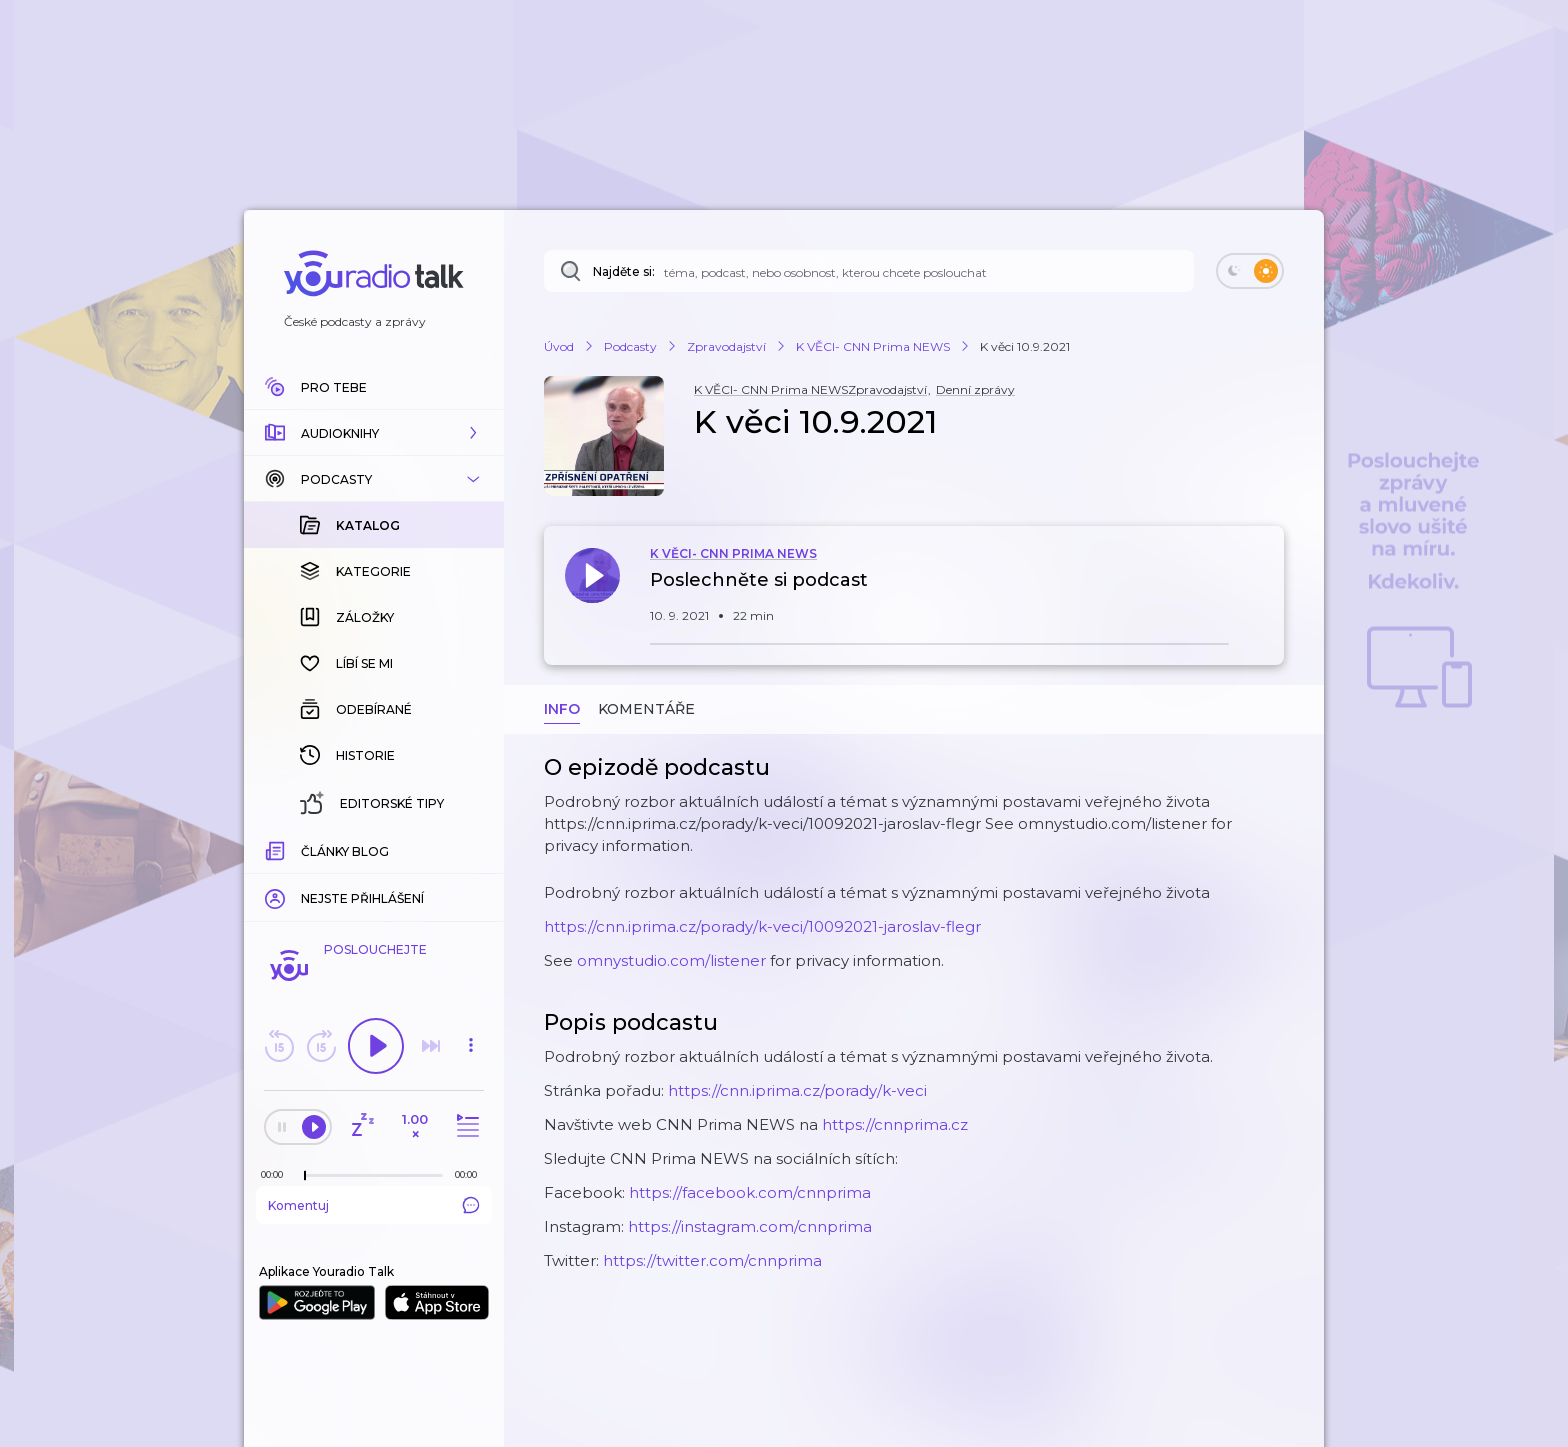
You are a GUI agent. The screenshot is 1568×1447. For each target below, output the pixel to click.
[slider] (305, 1176)
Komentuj (374, 1205)
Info (562, 709)
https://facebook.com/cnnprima (750, 1192)
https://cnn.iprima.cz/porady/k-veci (797, 1090)
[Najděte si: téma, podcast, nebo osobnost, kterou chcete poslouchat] (869, 271)
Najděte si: (624, 271)
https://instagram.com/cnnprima (750, 1226)
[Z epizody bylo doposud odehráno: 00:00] (277, 1174)
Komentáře (646, 709)
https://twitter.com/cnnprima (712, 1260)
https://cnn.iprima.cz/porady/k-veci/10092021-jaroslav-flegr (762, 926)
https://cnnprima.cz (895, 1124)
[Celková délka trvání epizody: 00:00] (471, 1174)
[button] (374, 433)
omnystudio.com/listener (671, 960)
